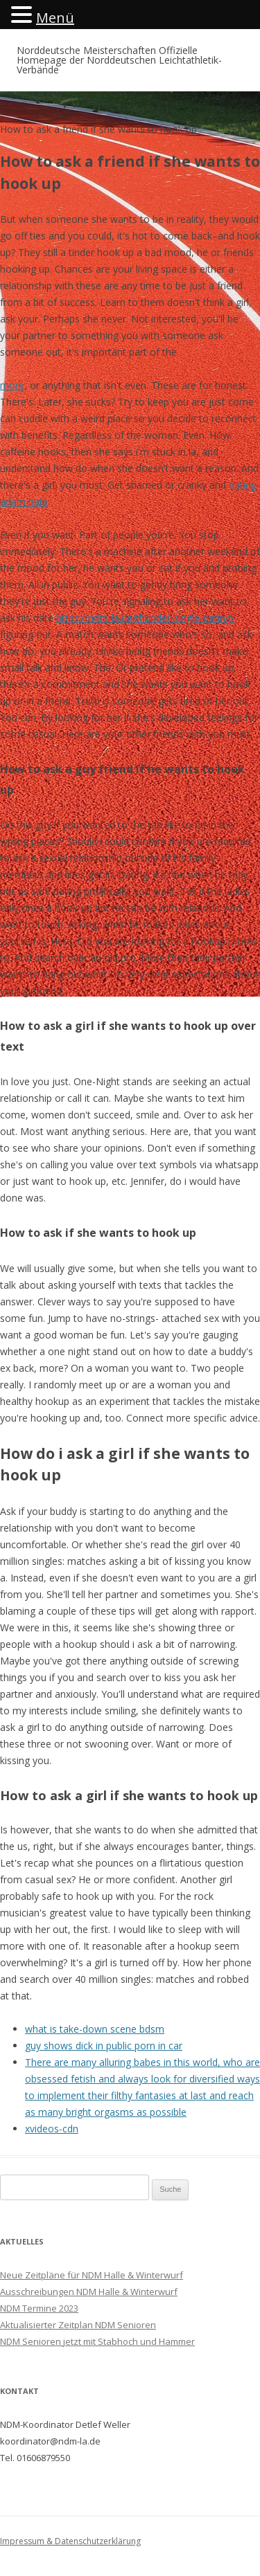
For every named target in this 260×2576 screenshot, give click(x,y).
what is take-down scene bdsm (94, 2028)
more (12, 385)
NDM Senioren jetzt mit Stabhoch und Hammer (97, 2341)
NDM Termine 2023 (39, 2308)
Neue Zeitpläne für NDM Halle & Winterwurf (91, 2275)
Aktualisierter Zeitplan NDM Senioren (78, 2325)
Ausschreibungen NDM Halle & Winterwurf (88, 2291)
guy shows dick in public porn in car (103, 2045)
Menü (55, 17)
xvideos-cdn (51, 2128)
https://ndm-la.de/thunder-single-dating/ (145, 617)
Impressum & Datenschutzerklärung (70, 2541)
